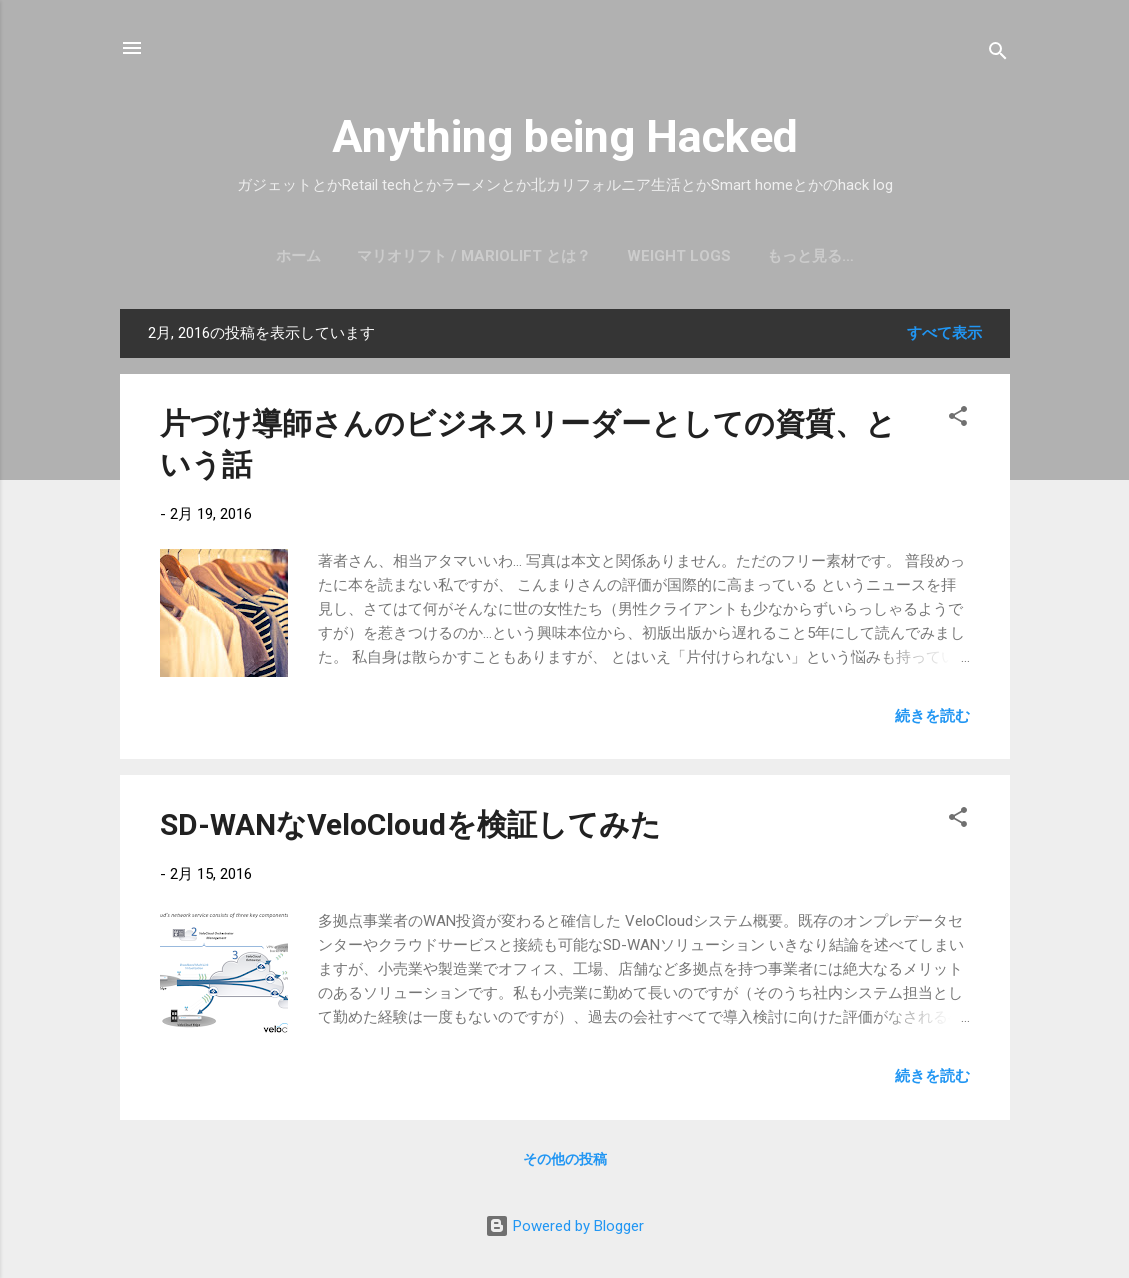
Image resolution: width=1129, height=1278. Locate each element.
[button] (958, 419)
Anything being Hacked (565, 136)
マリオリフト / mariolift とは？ (474, 256)
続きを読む (932, 716)
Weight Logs (679, 256)
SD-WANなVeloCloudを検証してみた (410, 824)
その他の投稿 (565, 1159)
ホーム (298, 256)
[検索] (998, 54)
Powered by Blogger (564, 1226)
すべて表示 (944, 333)
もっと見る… (810, 256)
